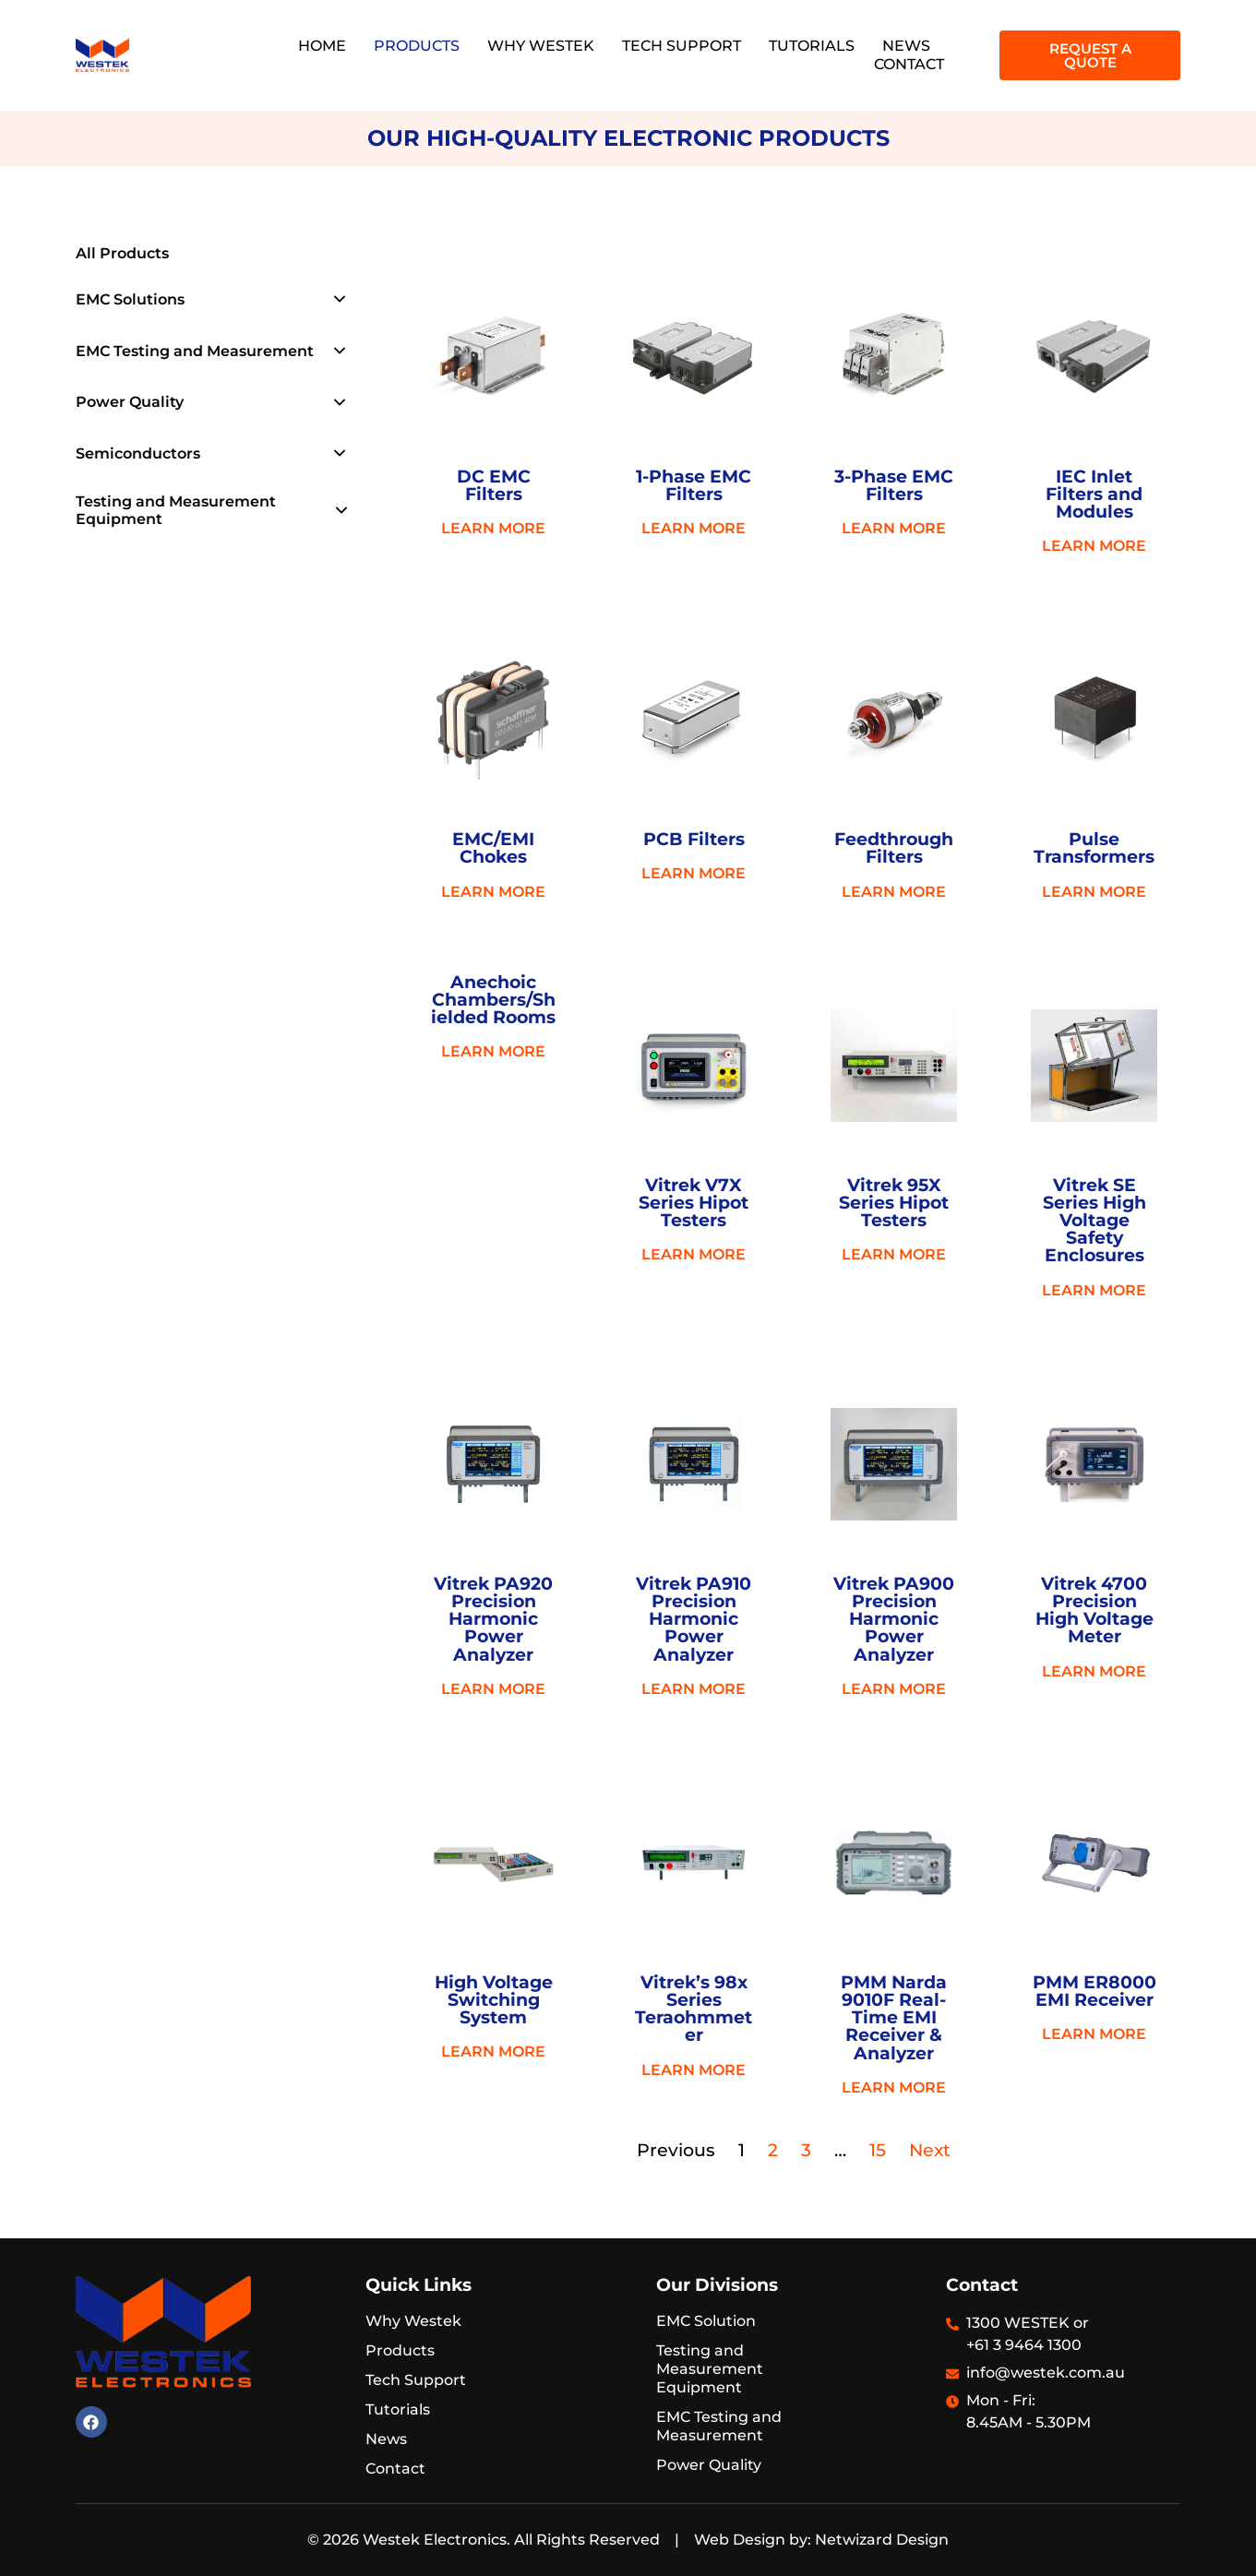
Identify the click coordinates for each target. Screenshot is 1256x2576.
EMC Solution (706, 2321)
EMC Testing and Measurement (195, 351)
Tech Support (681, 45)
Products (417, 45)
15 (877, 2150)
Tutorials (812, 45)
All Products (122, 253)
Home (322, 45)
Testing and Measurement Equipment (176, 510)
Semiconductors (138, 453)
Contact (909, 64)
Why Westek (540, 45)
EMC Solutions (130, 299)
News (906, 45)
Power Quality (130, 402)
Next (930, 2150)
